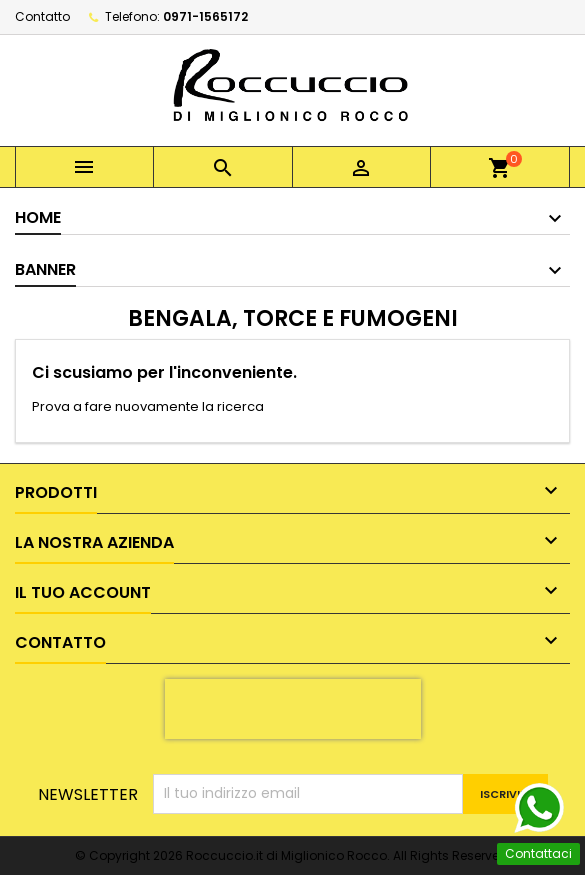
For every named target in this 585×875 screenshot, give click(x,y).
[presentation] (293, 709)
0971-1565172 (205, 16)
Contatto (42, 16)
